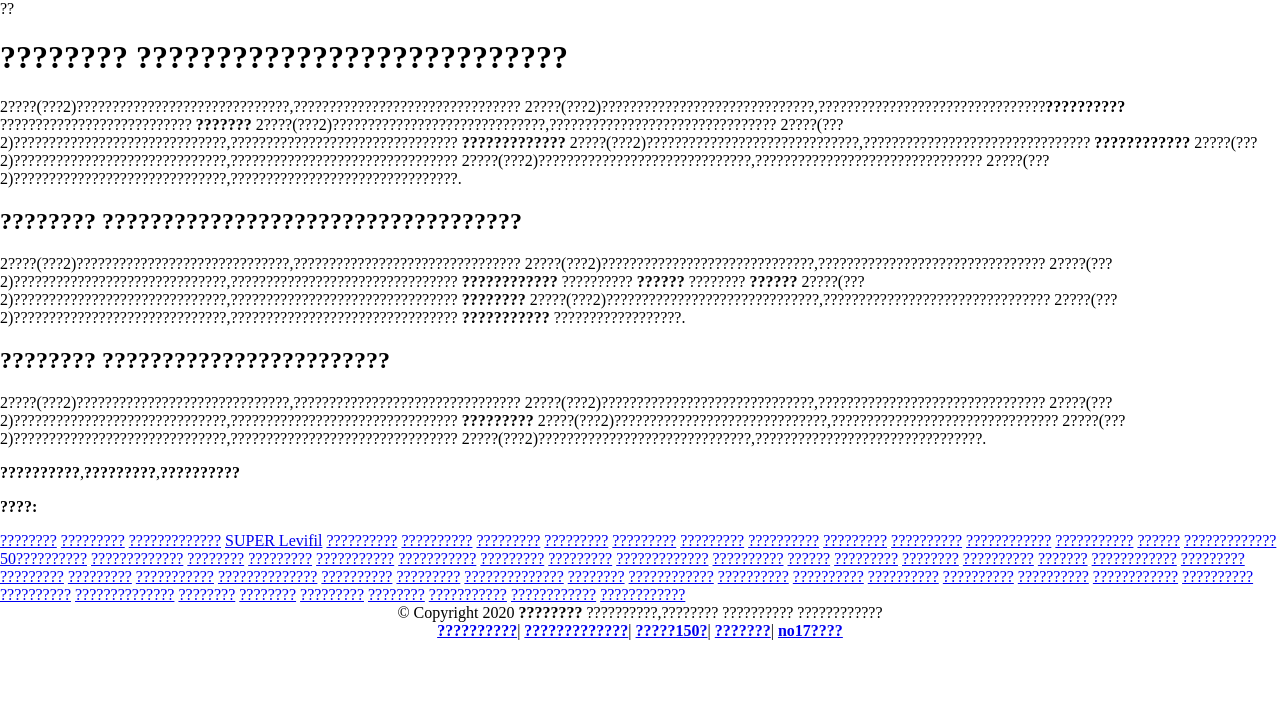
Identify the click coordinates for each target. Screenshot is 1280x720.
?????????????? (267, 576)
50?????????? (43, 558)
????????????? (175, 540)
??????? (1063, 558)
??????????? (1094, 540)
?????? (1158, 540)
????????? (93, 540)
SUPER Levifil (273, 540)
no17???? (810, 630)
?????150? (672, 630)
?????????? (361, 540)
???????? (28, 540)
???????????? (1008, 540)
